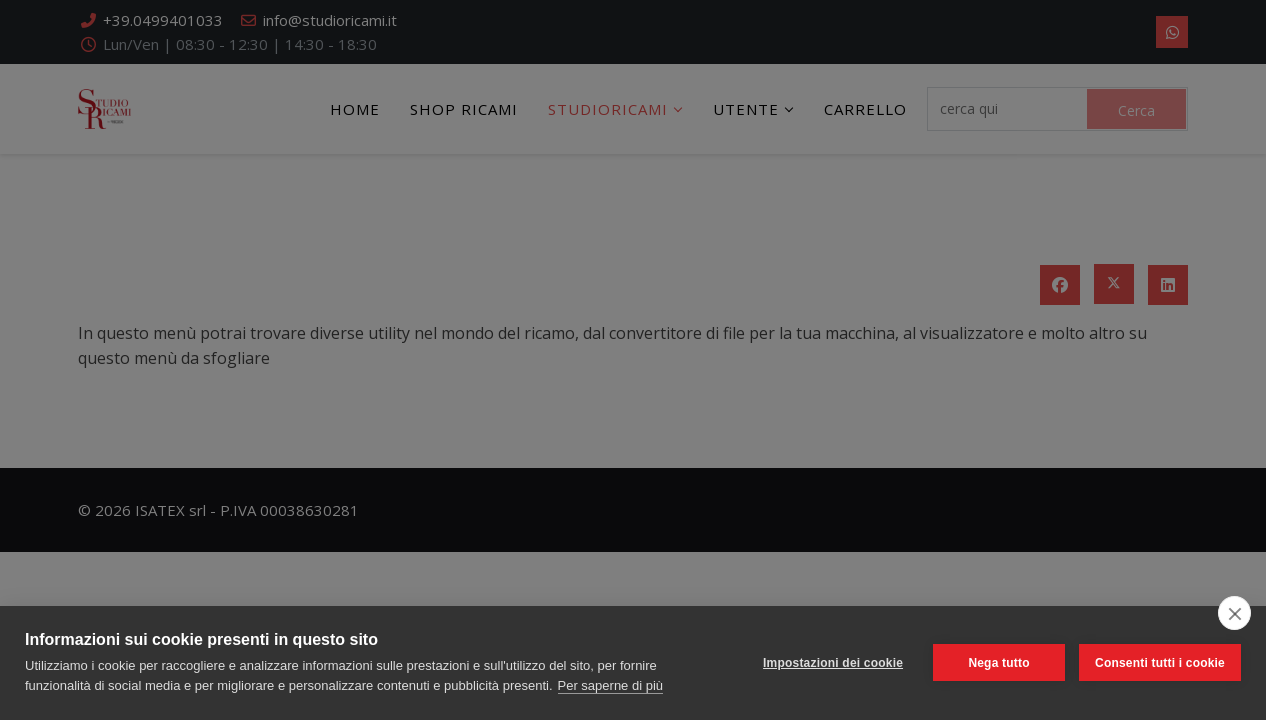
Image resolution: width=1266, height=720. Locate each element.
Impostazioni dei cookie (833, 663)
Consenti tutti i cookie (1160, 663)
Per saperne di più (611, 685)
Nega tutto (998, 663)
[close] (1234, 613)
